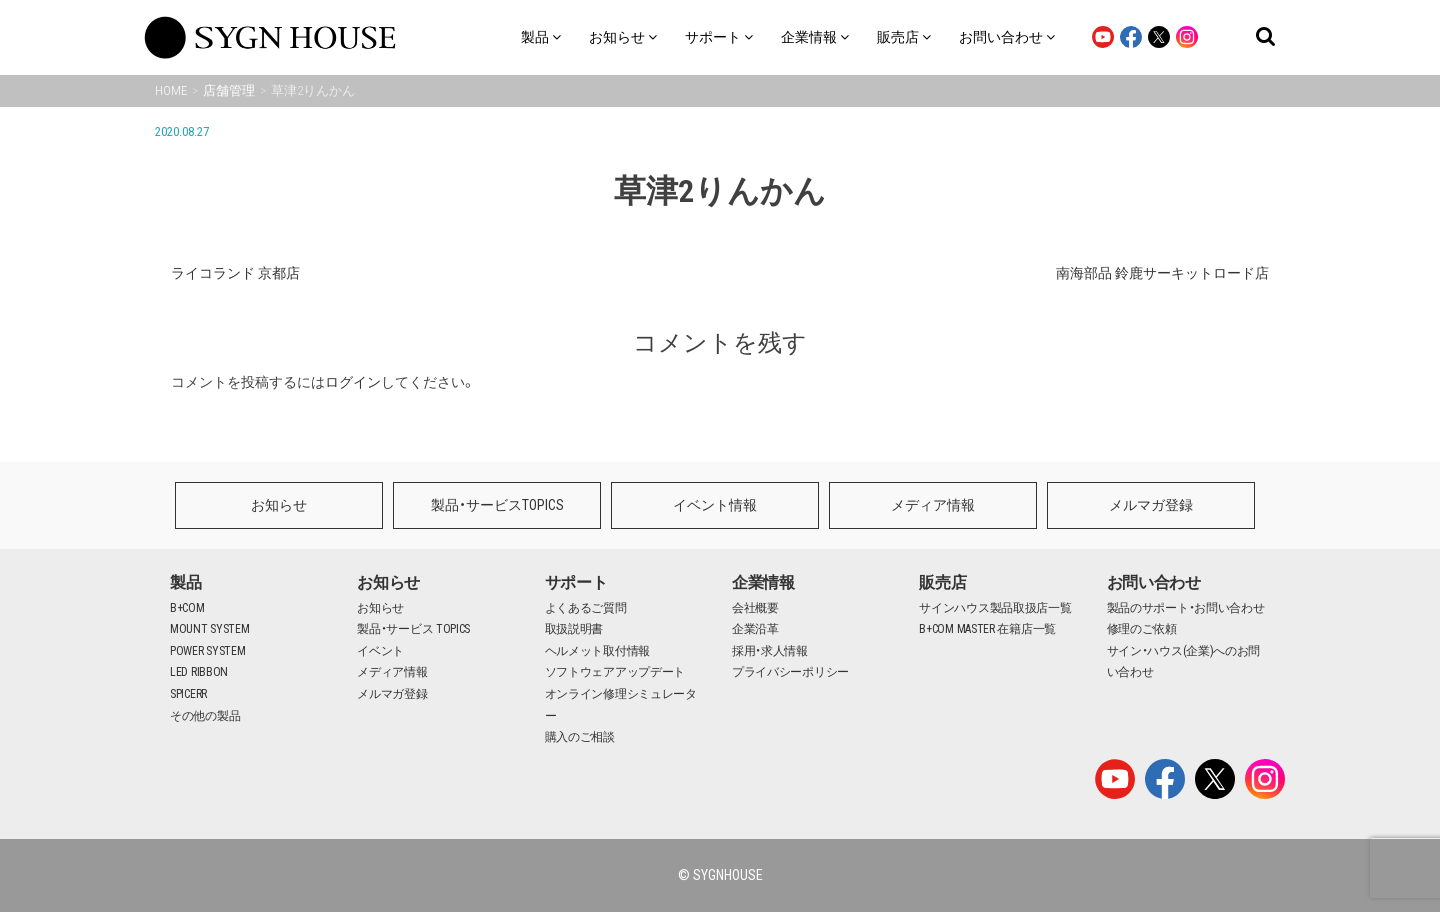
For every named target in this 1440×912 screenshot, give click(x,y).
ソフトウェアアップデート (615, 672)
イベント (380, 651)
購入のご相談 (580, 737)
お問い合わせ (1154, 582)
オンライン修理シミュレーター (621, 705)
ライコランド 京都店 (235, 273)
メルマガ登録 (1151, 505)
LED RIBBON (199, 672)
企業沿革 (755, 629)
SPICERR (188, 694)
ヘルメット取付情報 (597, 651)
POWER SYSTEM (207, 651)
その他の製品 (205, 716)
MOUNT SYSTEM (209, 629)
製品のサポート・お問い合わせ (1186, 608)
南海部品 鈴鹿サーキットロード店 (1162, 273)
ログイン (353, 382)
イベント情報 (715, 505)
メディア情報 (933, 505)
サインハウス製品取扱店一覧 (995, 608)
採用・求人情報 (770, 651)
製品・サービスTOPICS (497, 505)
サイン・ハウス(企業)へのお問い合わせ (1184, 662)
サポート (576, 582)
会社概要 (755, 608)
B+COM (187, 608)
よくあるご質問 (586, 608)
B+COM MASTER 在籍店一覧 (987, 629)
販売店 (942, 582)
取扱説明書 (574, 629)
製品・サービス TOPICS (413, 629)
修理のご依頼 (1142, 629)
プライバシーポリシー (790, 672)
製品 (185, 582)
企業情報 (763, 582)
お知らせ (279, 505)
